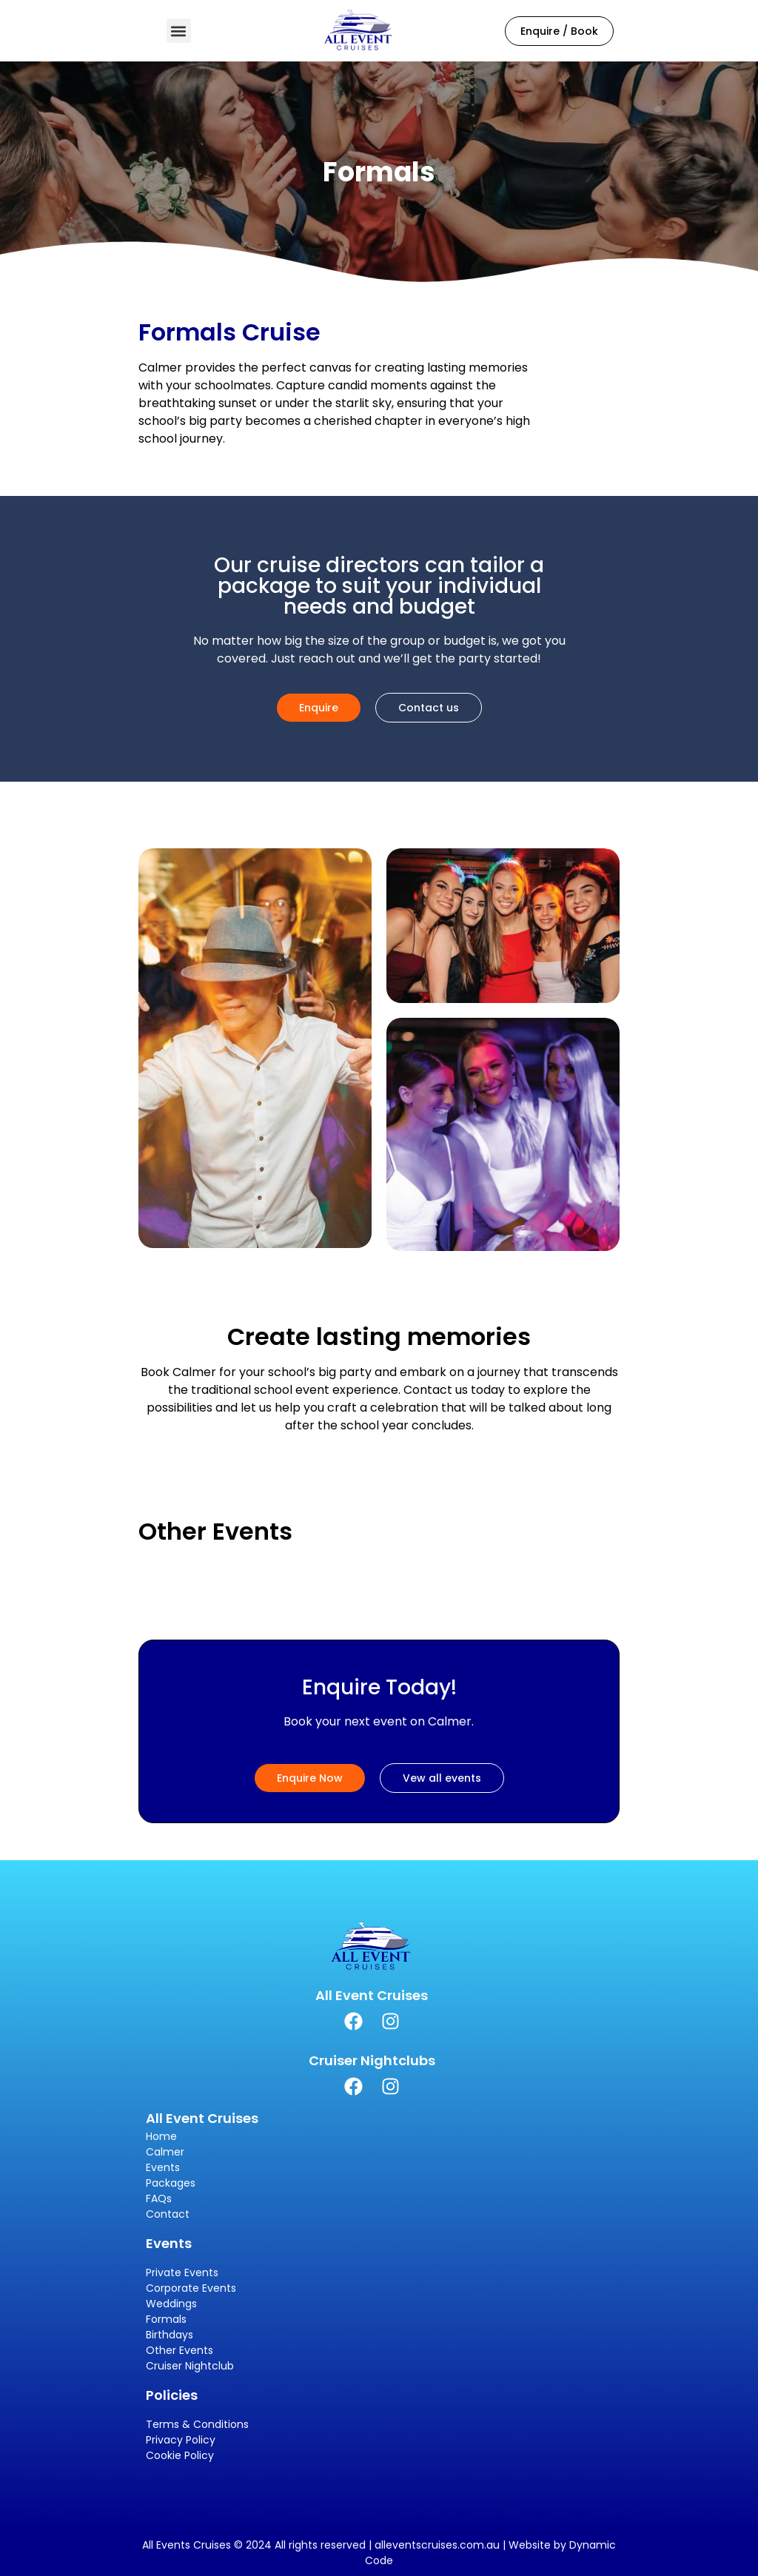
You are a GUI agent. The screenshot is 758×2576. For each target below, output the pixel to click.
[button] (179, 31)
